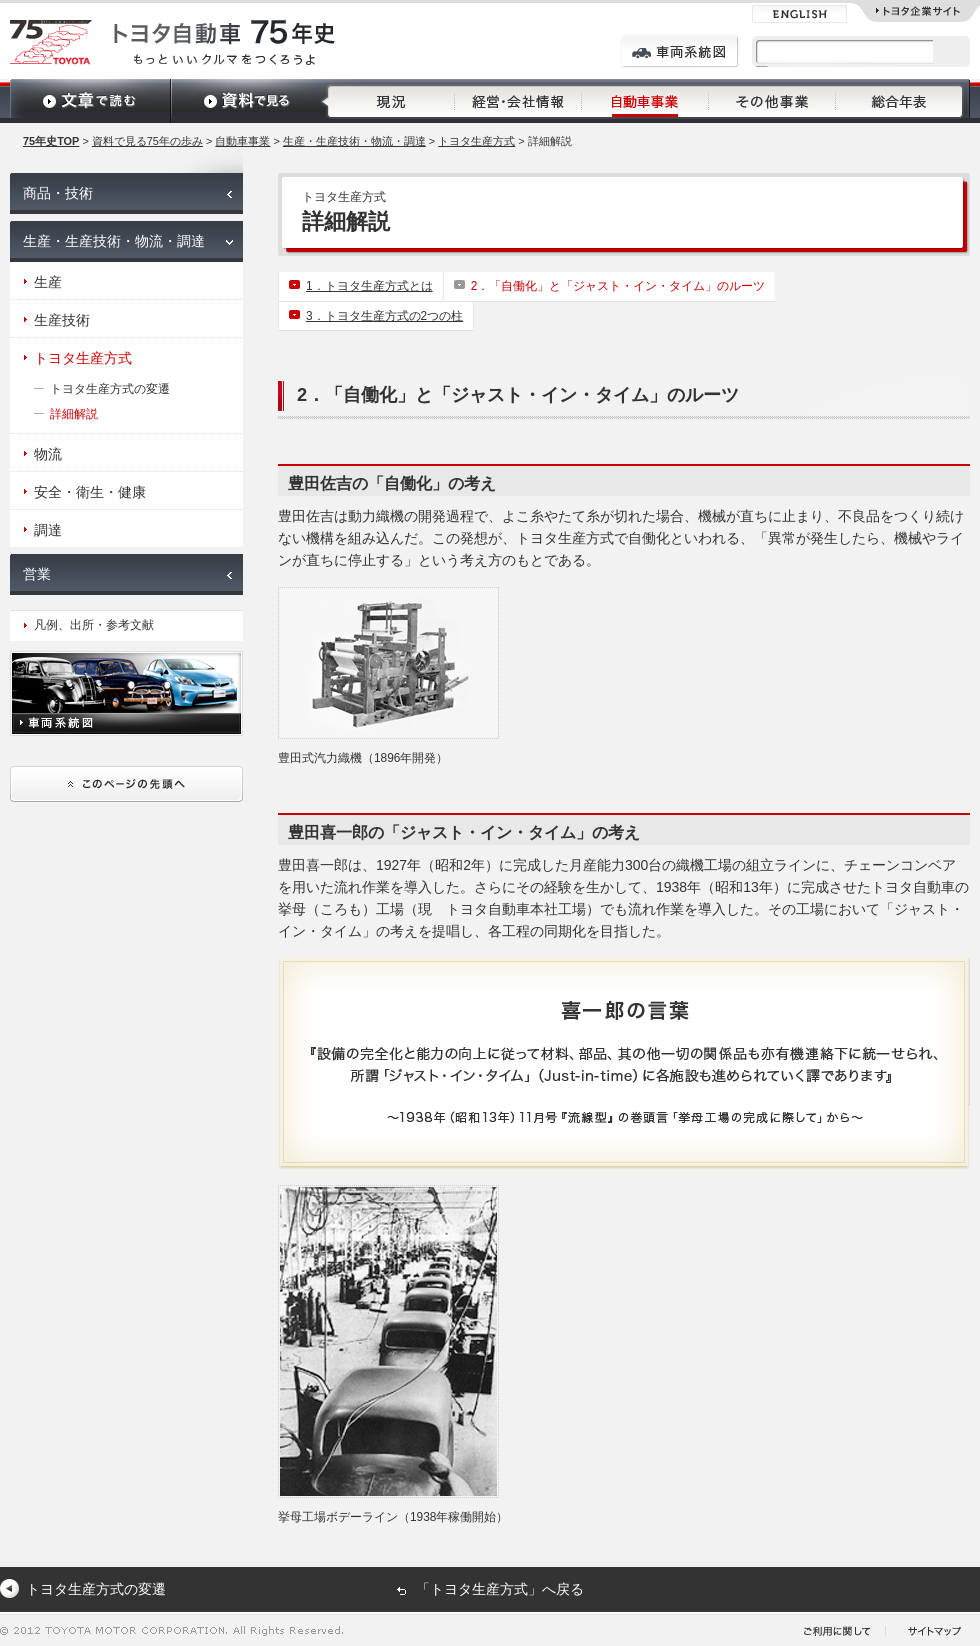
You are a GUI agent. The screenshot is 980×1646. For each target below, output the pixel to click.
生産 (48, 282)
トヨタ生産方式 (476, 141)
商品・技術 (58, 193)
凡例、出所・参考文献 (94, 625)
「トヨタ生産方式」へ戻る (500, 1589)
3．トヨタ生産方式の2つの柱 (384, 316)
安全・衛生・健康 (90, 492)
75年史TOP (51, 141)
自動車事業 (242, 141)
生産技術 (62, 320)
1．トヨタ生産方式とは (369, 286)
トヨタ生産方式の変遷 (110, 389)
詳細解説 (74, 414)
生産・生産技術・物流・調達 (354, 141)
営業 (37, 574)
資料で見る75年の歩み (147, 141)
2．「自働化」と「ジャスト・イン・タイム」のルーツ (618, 286)
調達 (48, 530)
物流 (48, 454)
